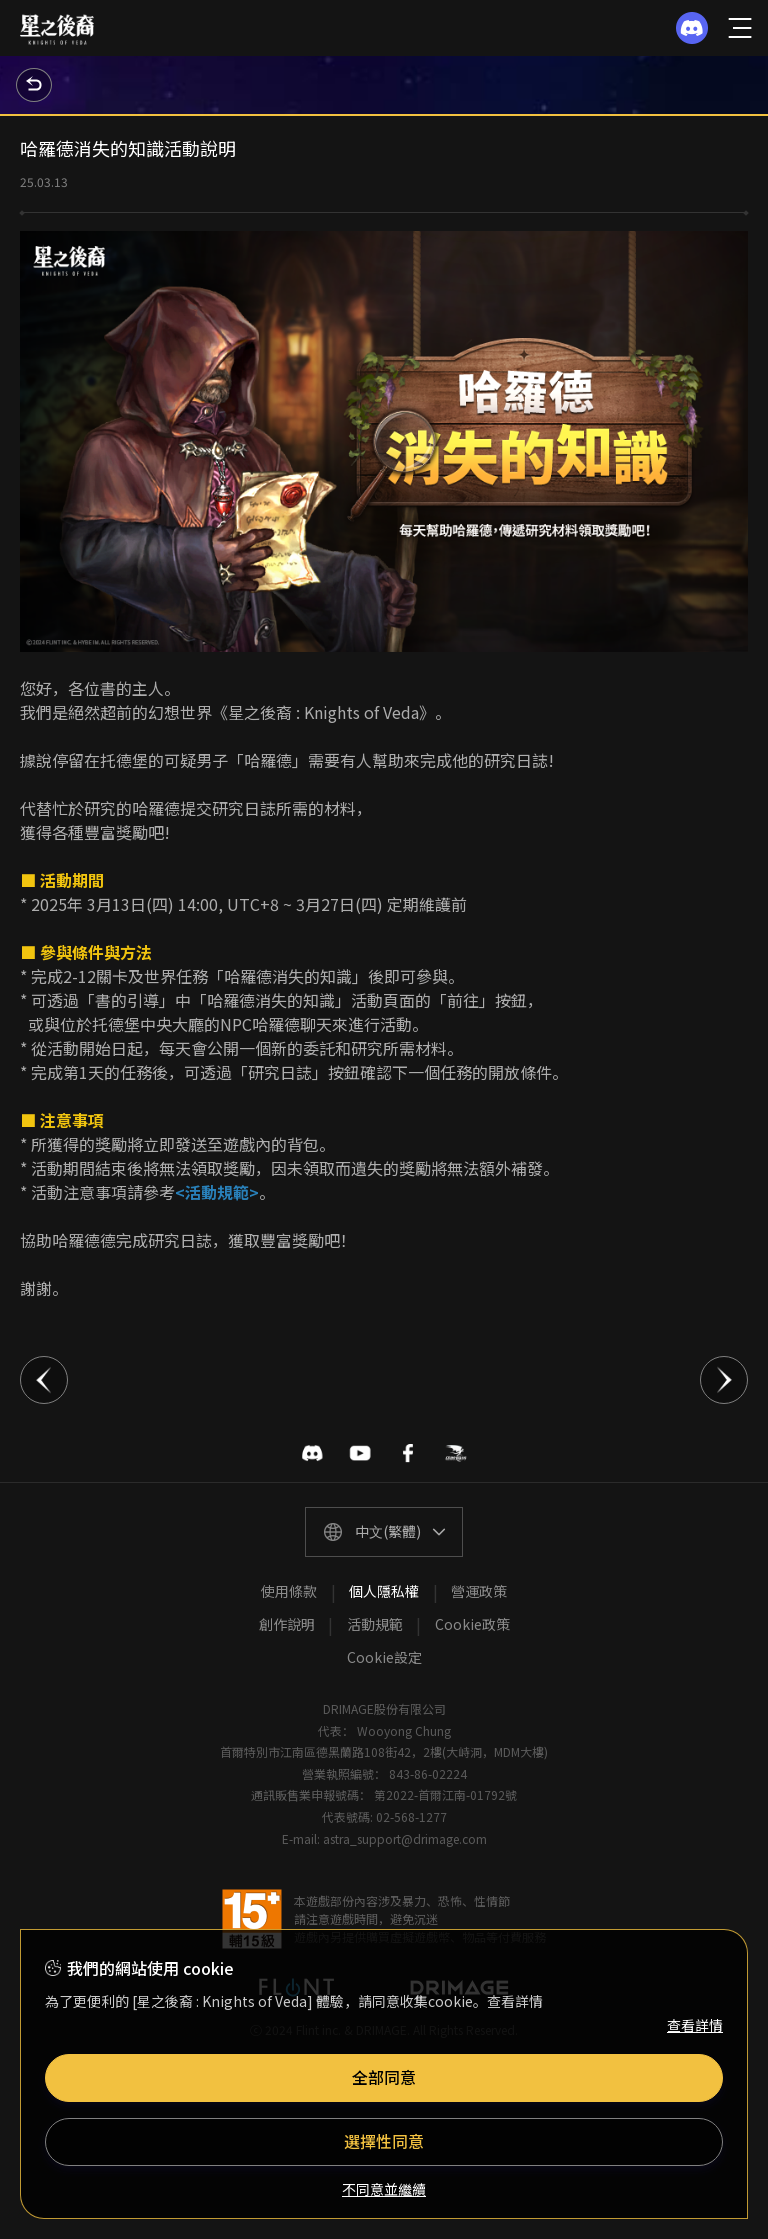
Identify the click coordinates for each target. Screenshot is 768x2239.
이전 (44, 1380)
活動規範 (375, 1624)
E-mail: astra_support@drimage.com (384, 1838)
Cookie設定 (384, 1657)
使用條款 (289, 1591)
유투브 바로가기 (360, 1453)
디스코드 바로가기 (312, 1453)
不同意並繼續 (384, 2189)
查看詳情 (695, 2025)
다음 (724, 1380)
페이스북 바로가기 (408, 1453)
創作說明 (287, 1624)
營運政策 (479, 1591)
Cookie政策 (472, 1624)
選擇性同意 (384, 2141)
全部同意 (384, 2077)
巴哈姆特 (456, 1453)
